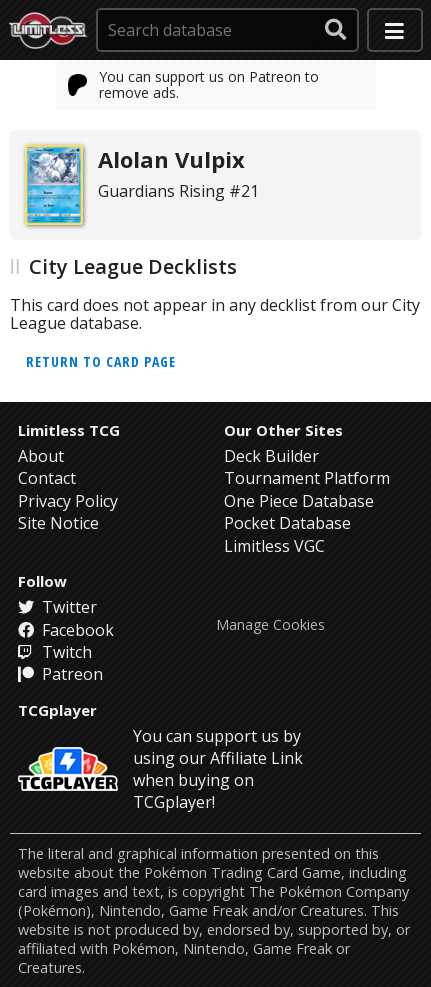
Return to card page (101, 361)
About (41, 456)
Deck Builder (271, 456)
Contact (47, 478)
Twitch (55, 652)
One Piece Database (299, 501)
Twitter (57, 607)
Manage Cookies (270, 625)
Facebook (66, 630)
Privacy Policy (68, 501)
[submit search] (336, 30)
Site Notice (58, 523)
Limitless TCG (69, 430)
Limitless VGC (274, 546)
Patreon (60, 674)
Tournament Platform (307, 478)
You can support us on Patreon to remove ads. (194, 84)
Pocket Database (287, 523)
